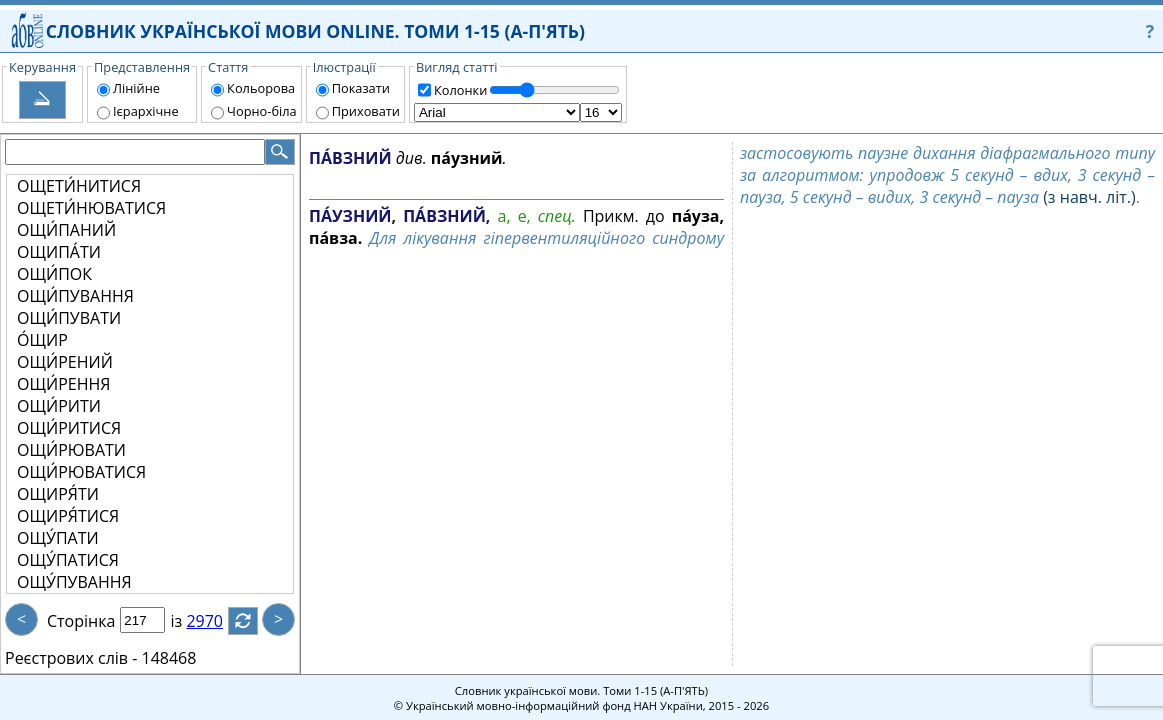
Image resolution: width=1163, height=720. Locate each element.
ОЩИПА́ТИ (59, 252)
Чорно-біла (262, 111)
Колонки (460, 90)
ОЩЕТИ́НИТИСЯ (79, 186)
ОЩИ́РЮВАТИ (71, 450)
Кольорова (261, 88)
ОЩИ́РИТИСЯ (69, 428)
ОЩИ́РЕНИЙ (65, 362)
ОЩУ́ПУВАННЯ (74, 582)
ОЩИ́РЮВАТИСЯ (81, 472)
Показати (361, 88)
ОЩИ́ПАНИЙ (66, 230)
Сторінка (81, 621)
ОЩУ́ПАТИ (58, 538)
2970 (216, 621)
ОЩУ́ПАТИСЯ (68, 560)
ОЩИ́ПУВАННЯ (75, 296)
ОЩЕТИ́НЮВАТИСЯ (91, 208)
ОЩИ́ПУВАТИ (69, 318)
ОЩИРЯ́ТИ (58, 494)
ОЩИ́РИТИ (59, 406)
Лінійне (136, 88)
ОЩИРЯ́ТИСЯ (68, 516)
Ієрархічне (146, 111)
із (188, 621)
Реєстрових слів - (71, 658)
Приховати (366, 111)
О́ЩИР (42, 340)
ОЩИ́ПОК (54, 274)
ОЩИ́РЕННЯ (63, 384)
